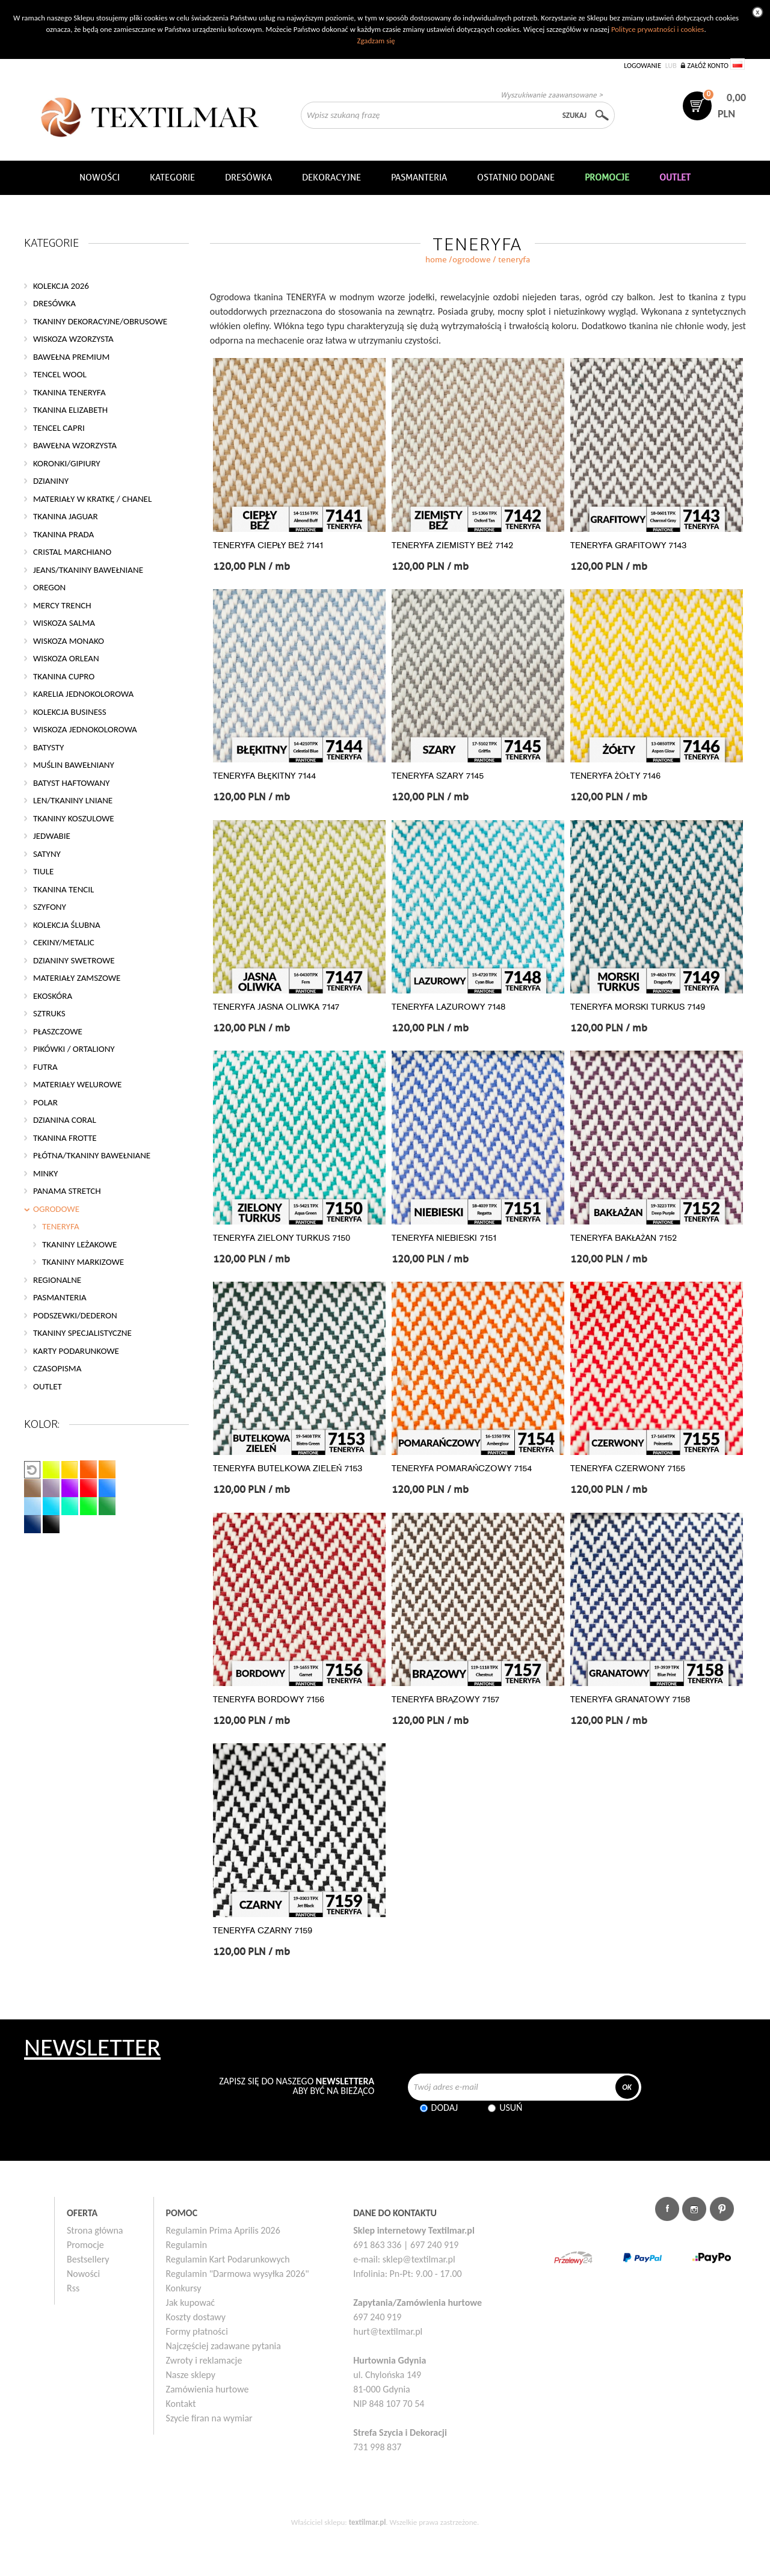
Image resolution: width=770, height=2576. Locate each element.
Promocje (85, 2244)
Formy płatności (197, 2331)
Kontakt (181, 2403)
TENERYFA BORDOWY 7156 (268, 1699)
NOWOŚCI (99, 177)
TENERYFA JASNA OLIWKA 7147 (276, 1007)
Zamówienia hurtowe (207, 2389)
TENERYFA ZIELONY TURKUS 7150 (281, 1238)
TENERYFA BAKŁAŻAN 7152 (623, 1238)
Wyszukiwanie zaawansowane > (551, 94)
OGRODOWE (471, 260)
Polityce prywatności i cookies (657, 29)
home (436, 260)
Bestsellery (88, 2259)
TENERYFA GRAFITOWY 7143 (628, 545)
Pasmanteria (419, 177)
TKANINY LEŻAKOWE (79, 1244)
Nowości (83, 2273)
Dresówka (248, 177)
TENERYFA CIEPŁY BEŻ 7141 (268, 545)
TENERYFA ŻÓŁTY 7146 (615, 775)
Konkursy (184, 2288)
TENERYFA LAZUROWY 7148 (448, 1007)
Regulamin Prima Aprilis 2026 (223, 2230)
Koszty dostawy (196, 2317)
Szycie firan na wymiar (209, 2418)
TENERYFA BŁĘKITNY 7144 (264, 775)
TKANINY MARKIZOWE (83, 1261)
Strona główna (95, 2230)
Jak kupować (190, 2302)
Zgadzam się (376, 40)
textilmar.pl (367, 2522)
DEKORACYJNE (331, 177)
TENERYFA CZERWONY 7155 (627, 1468)
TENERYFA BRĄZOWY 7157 (446, 1699)
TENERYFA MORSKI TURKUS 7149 (637, 1007)
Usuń (510, 2107)
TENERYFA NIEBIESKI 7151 (444, 1238)
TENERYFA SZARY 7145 (438, 775)
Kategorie (172, 177)
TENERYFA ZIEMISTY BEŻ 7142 (452, 545)
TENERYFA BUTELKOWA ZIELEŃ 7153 (288, 1468)
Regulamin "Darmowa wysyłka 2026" (237, 2273)
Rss (73, 2288)
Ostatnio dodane (516, 177)
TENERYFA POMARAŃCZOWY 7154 (462, 1468)
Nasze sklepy (190, 2374)
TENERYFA (60, 1226)
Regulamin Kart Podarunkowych (228, 2259)
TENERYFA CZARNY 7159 (262, 1930)
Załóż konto (707, 65)
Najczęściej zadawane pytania (223, 2346)
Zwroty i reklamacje (204, 2360)
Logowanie (642, 65)
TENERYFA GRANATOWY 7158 (630, 1699)
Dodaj (444, 2107)
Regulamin (187, 2244)
